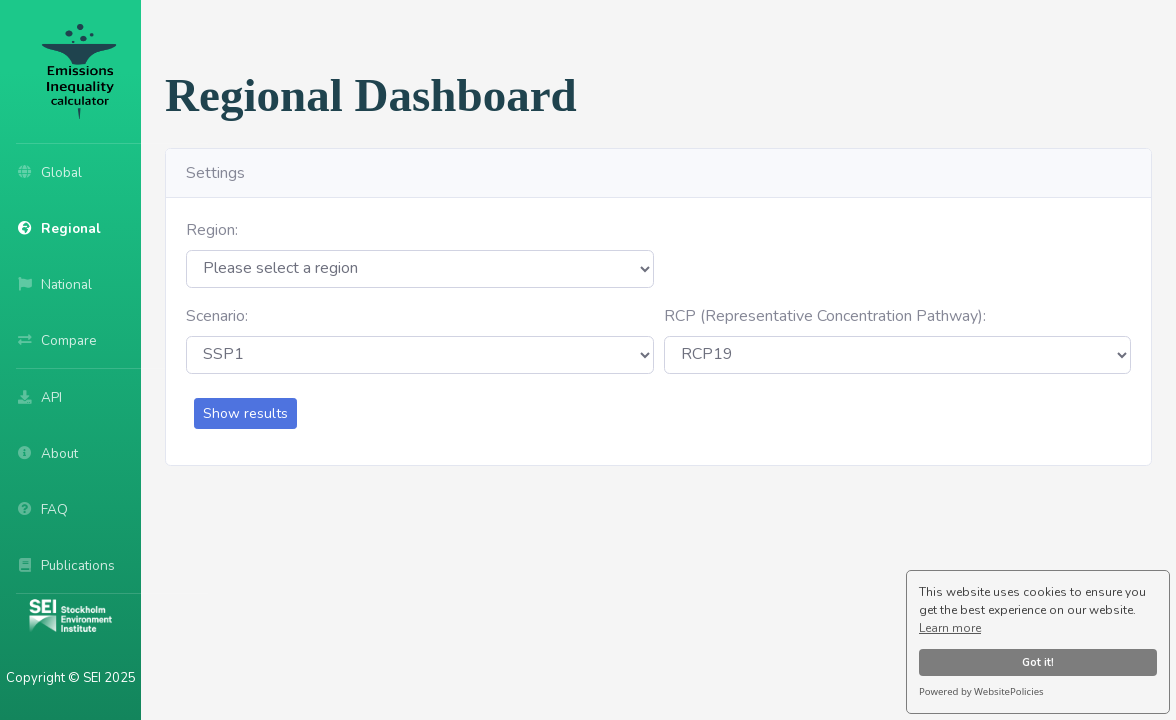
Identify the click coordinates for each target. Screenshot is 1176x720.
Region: (212, 230)
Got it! (1038, 662)
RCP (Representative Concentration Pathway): (825, 316)
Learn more (950, 628)
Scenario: (217, 316)
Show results (245, 413)
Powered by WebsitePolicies (981, 691)
